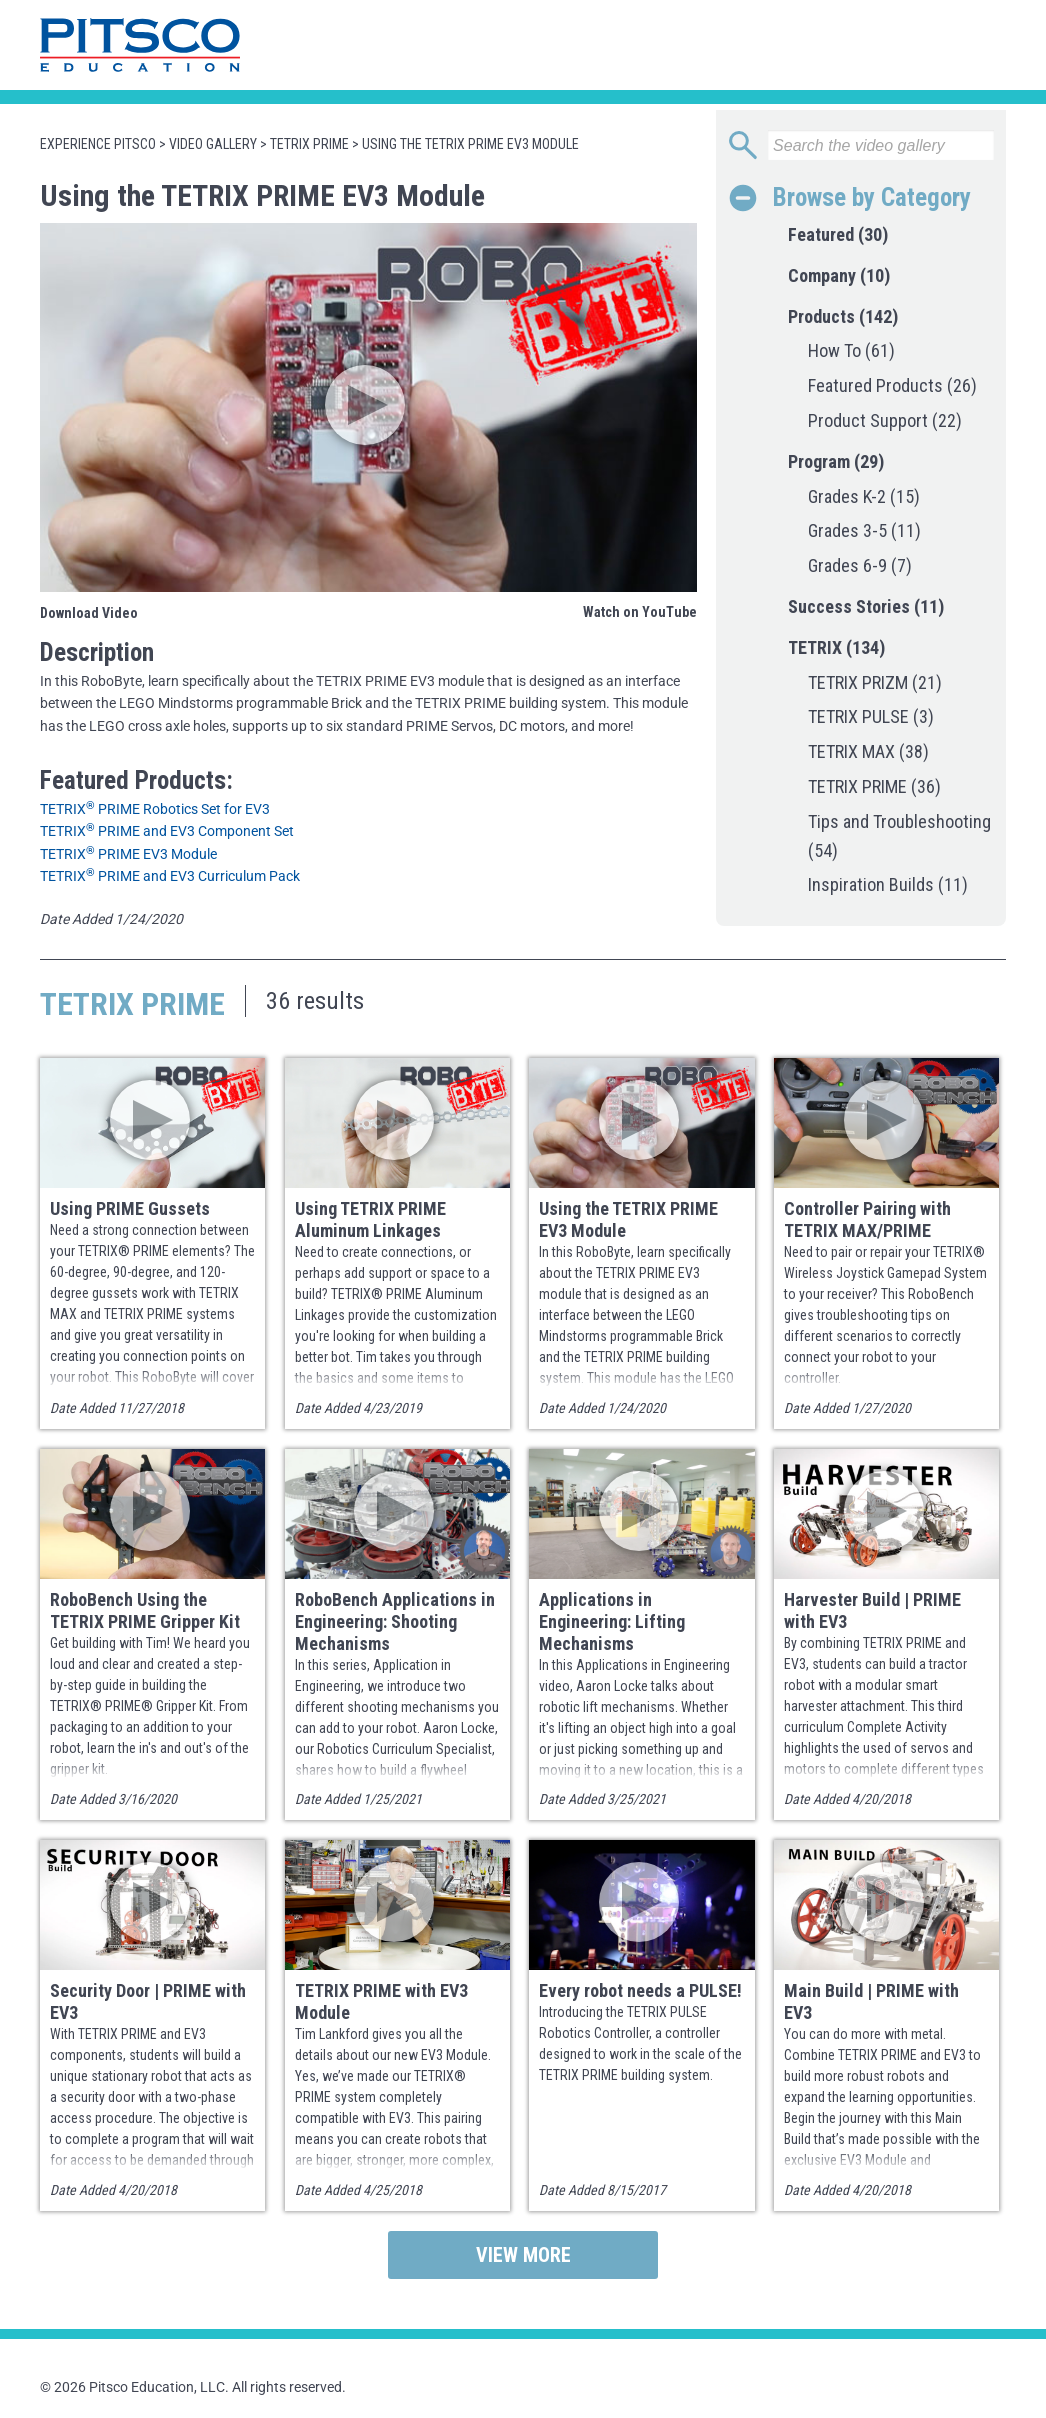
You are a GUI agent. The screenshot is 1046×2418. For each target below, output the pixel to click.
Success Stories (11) (866, 606)
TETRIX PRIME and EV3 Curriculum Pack (170, 876)
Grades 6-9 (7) (860, 565)
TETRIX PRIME (309, 144)
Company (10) (839, 275)
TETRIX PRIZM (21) (875, 682)
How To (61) (851, 350)
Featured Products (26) (892, 385)
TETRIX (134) (836, 647)
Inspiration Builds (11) (888, 884)
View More (523, 2255)
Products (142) (843, 316)
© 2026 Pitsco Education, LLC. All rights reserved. (193, 2387)
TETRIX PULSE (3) (871, 716)
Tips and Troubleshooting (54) (899, 836)
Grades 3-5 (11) (864, 530)
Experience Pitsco (98, 144)
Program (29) (836, 461)
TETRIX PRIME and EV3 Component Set (167, 831)
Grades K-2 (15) (864, 496)
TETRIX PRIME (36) (874, 786)
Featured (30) (838, 234)
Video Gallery (213, 144)
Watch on (640, 612)
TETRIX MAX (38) (868, 751)
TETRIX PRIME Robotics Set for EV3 (155, 809)
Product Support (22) (885, 420)
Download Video (89, 613)
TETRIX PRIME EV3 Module (128, 854)
